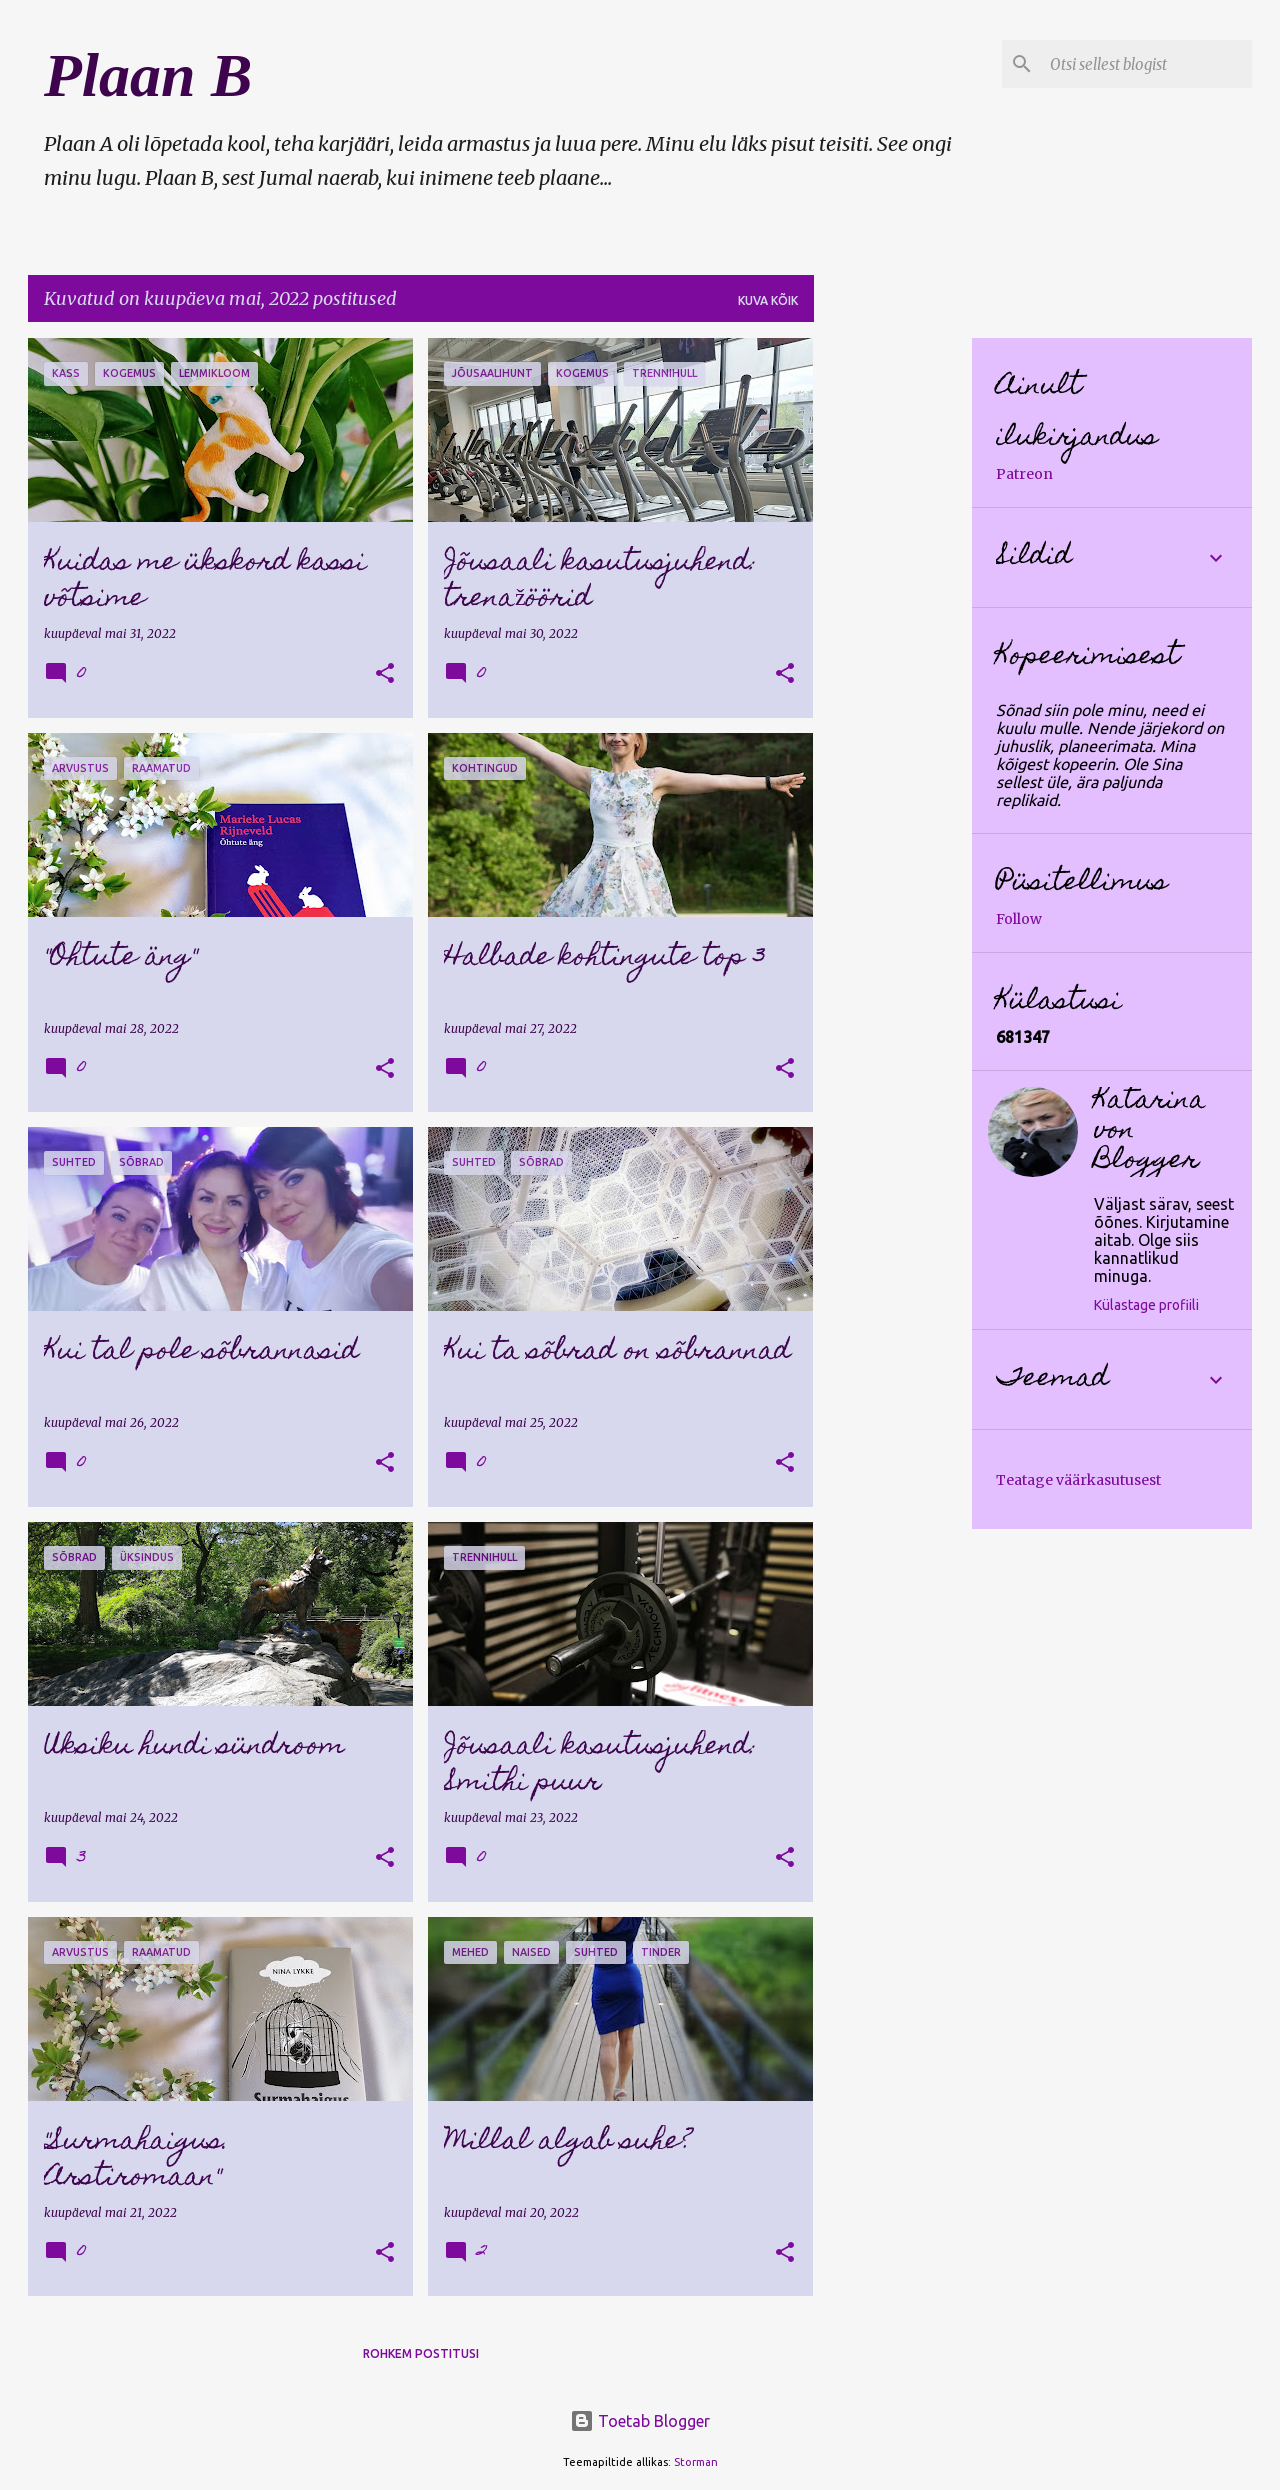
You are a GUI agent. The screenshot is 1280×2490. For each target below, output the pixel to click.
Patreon (1024, 474)
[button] (385, 674)
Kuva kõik (768, 300)
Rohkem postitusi (421, 2353)
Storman (696, 2462)
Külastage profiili (1146, 1305)
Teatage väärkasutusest (1078, 1480)
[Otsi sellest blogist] (1147, 64)
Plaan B (148, 75)
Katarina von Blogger (1150, 1132)
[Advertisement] (893, 638)
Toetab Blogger (640, 2421)
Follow (1019, 919)
